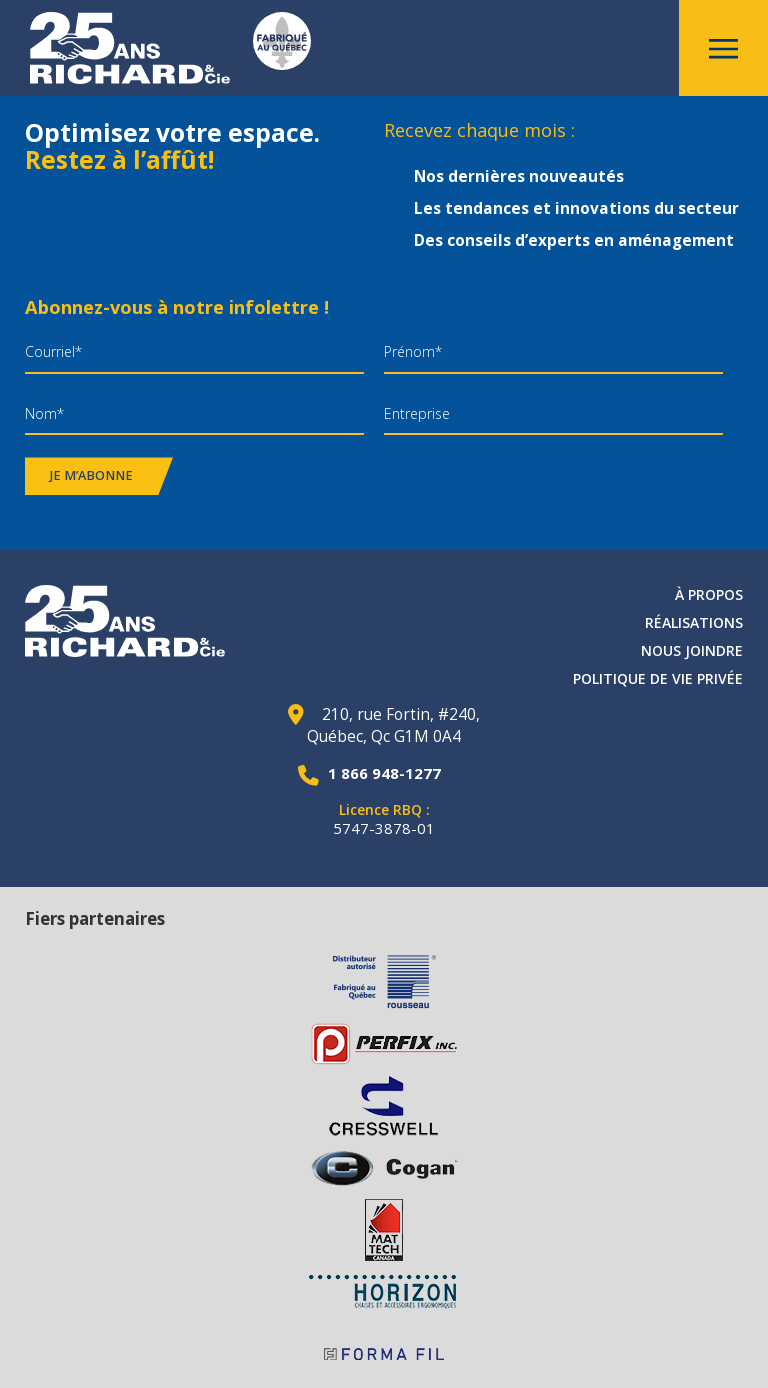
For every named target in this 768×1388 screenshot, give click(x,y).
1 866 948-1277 (384, 773)
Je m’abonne (91, 475)
